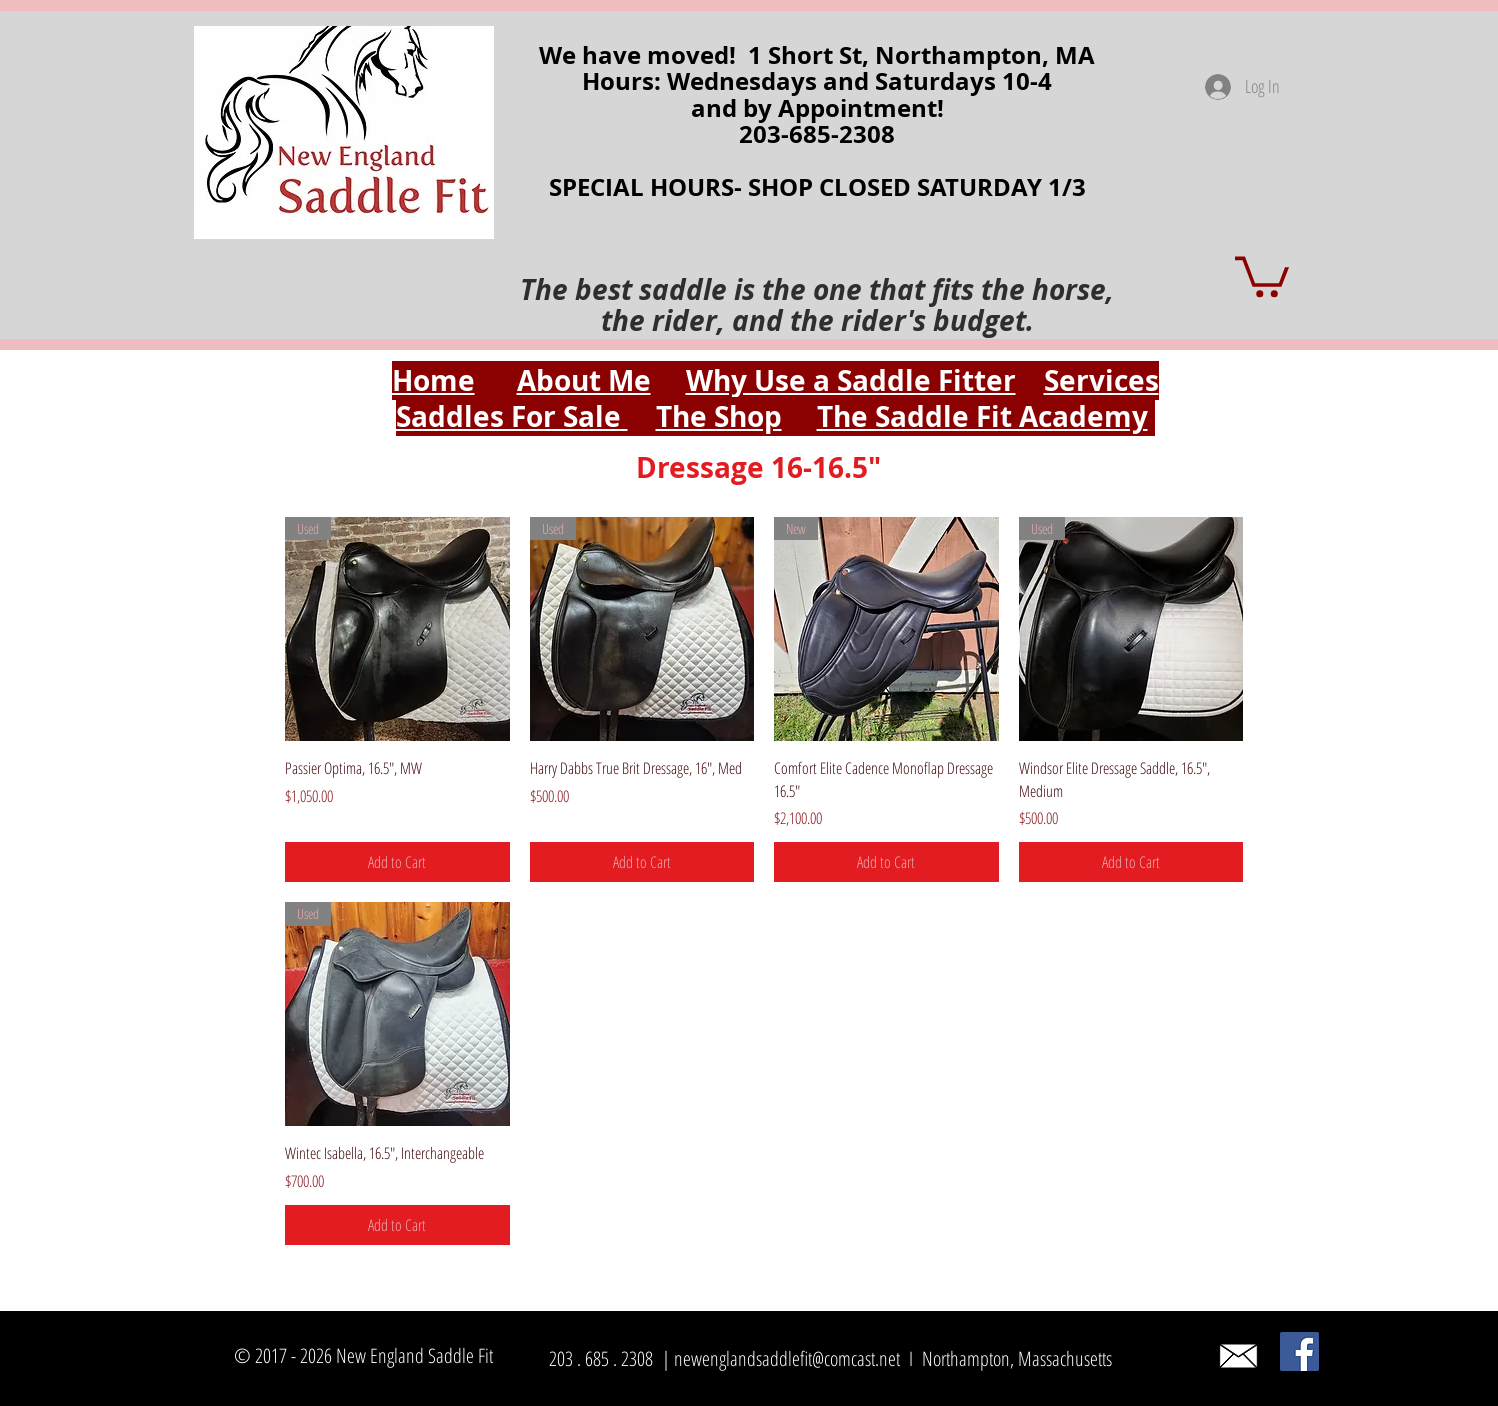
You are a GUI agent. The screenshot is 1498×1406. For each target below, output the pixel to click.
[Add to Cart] (397, 862)
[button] (1262, 274)
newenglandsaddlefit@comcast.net (787, 1358)
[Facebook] (1299, 1351)
